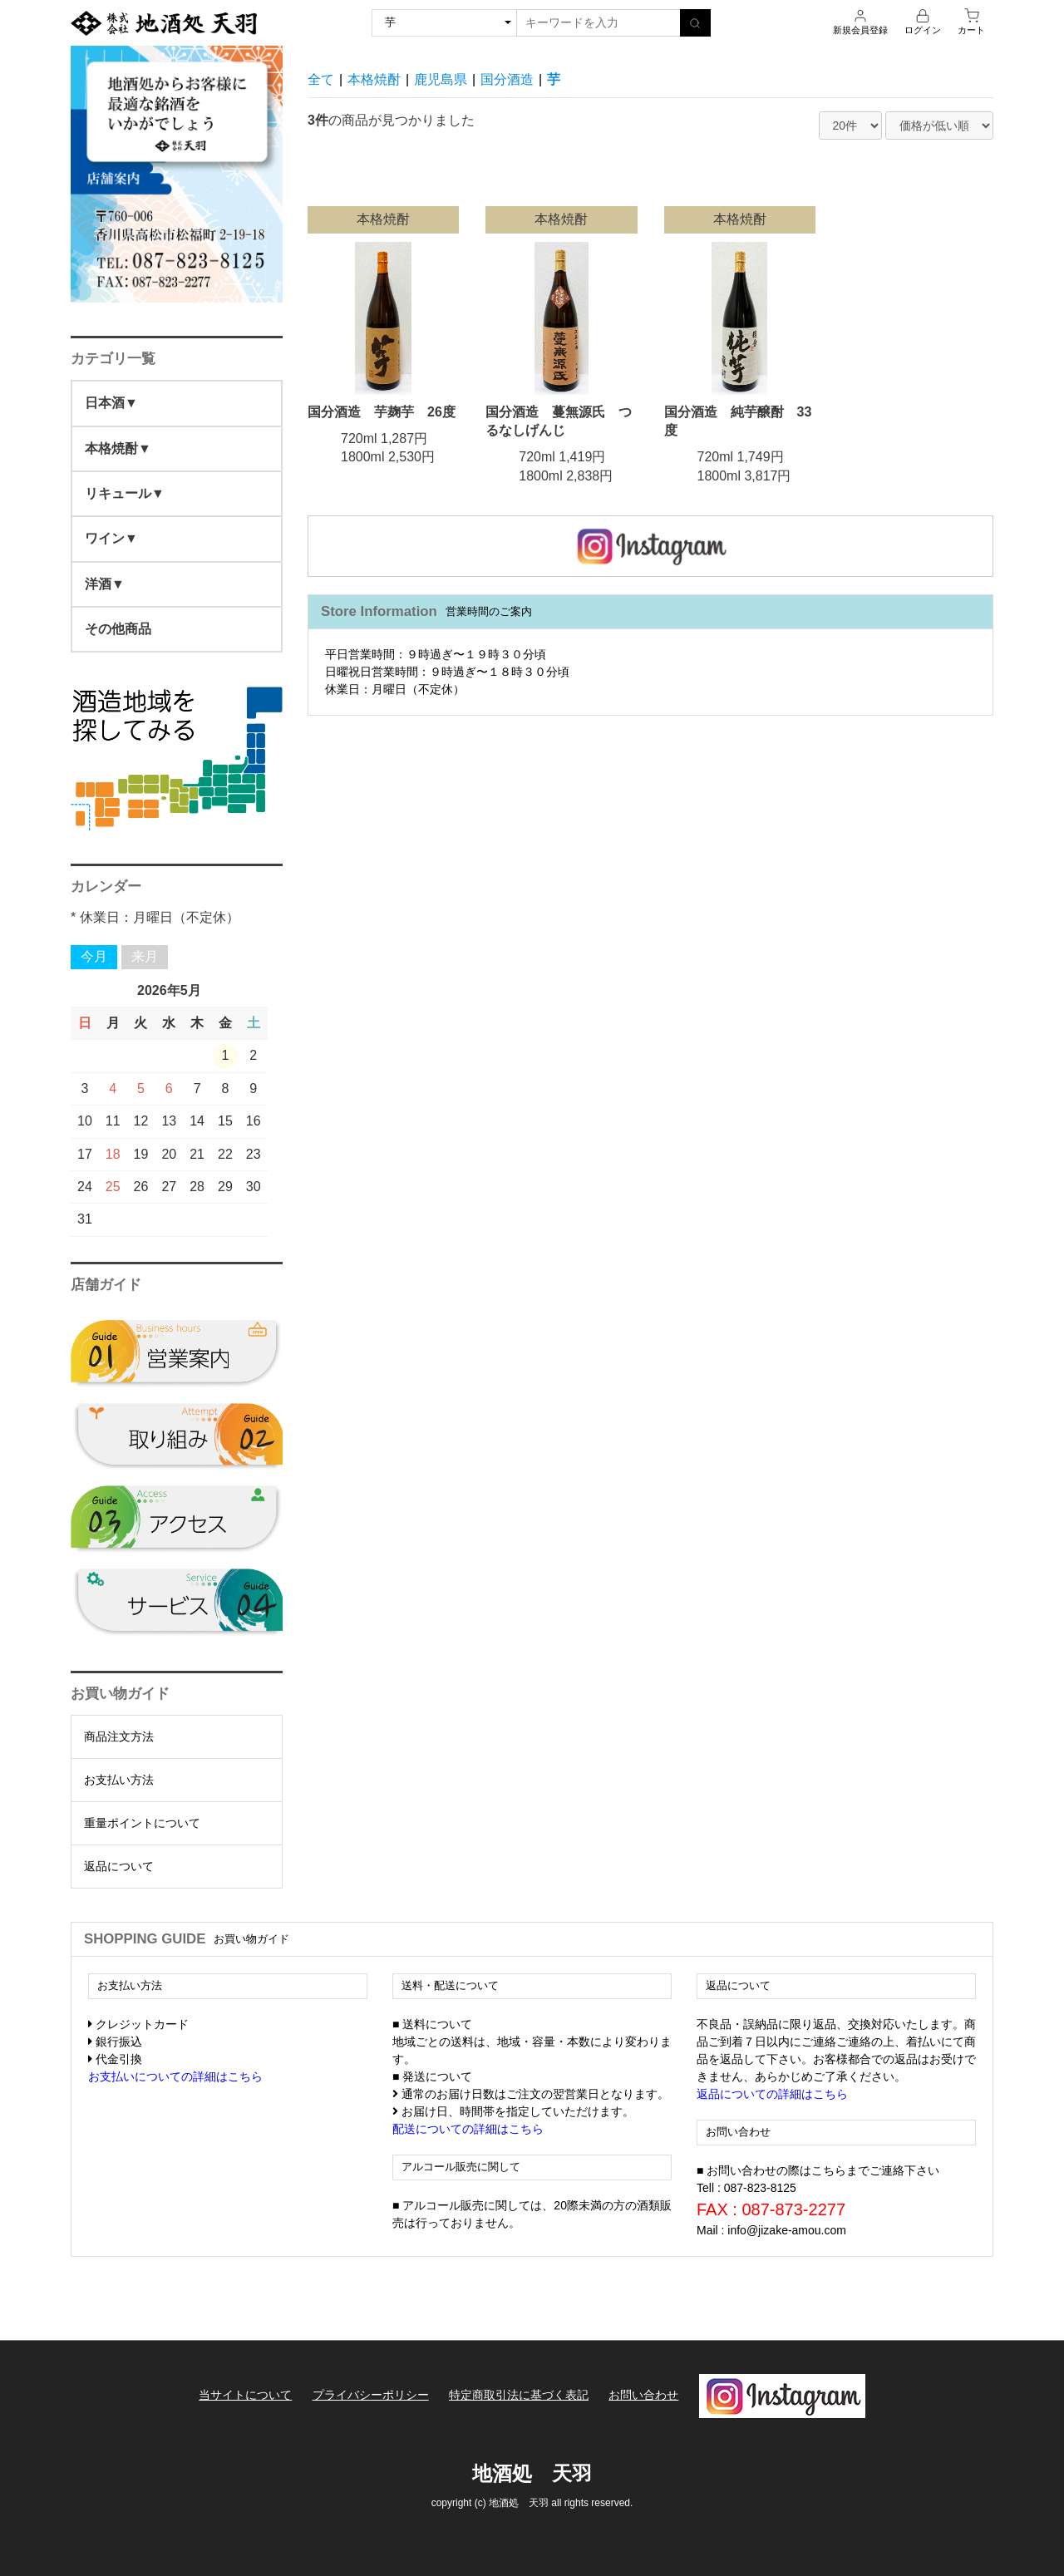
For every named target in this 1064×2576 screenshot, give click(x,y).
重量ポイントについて (142, 1823)
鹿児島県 (440, 79)
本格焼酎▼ (118, 448)
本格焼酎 (374, 79)
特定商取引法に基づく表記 (519, 2394)
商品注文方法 (119, 1736)
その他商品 (118, 629)
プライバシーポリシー (371, 2394)
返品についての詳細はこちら (772, 2094)
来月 (144, 956)
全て (321, 79)
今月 (94, 956)
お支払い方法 (119, 1779)
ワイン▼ (111, 538)
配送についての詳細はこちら (468, 2128)
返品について (119, 1866)
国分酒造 (507, 79)
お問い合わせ (643, 2394)
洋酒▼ (105, 584)
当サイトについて (245, 2394)
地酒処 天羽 (532, 2473)
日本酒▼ (111, 403)
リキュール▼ (125, 493)
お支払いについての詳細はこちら (175, 2076)
